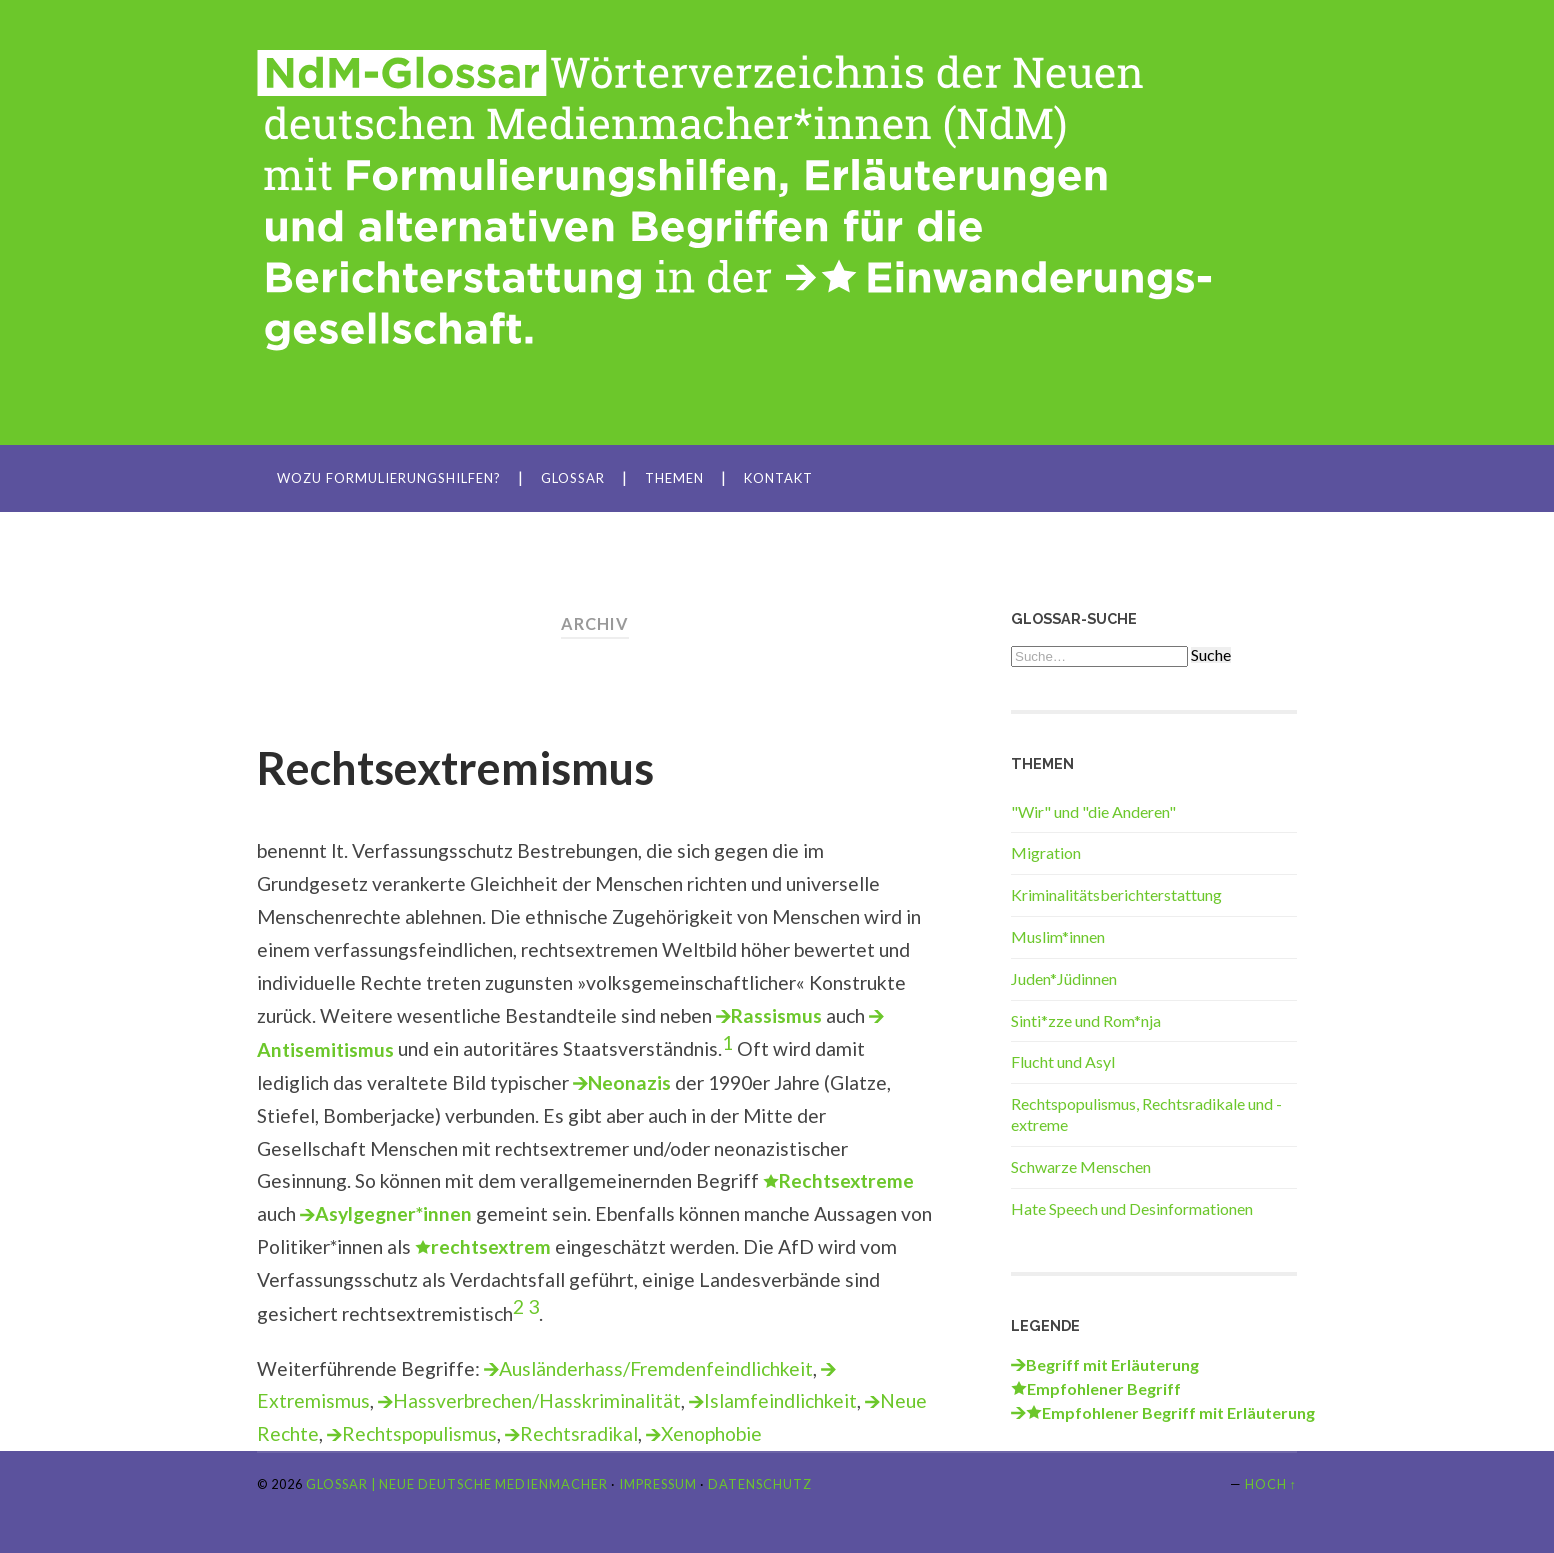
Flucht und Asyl (1063, 1061)
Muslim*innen (1058, 936)
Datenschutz (760, 1484)
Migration (1046, 852)
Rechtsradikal (579, 1433)
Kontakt (778, 478)
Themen (674, 478)
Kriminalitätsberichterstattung (1116, 894)
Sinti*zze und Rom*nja (1086, 1020)
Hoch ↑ (1271, 1484)
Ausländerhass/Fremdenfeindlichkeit (656, 1368)
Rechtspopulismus (419, 1433)
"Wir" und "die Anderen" (1093, 811)
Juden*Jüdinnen (1064, 978)
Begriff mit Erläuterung (1112, 1364)
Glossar (573, 478)
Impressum (658, 1484)
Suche (1211, 655)
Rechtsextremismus (455, 768)
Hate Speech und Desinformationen (1132, 1208)
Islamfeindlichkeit (780, 1400)
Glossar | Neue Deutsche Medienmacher (457, 1484)
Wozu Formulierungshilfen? (389, 478)
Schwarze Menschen (1081, 1166)
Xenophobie (711, 1433)
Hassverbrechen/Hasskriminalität (537, 1400)
